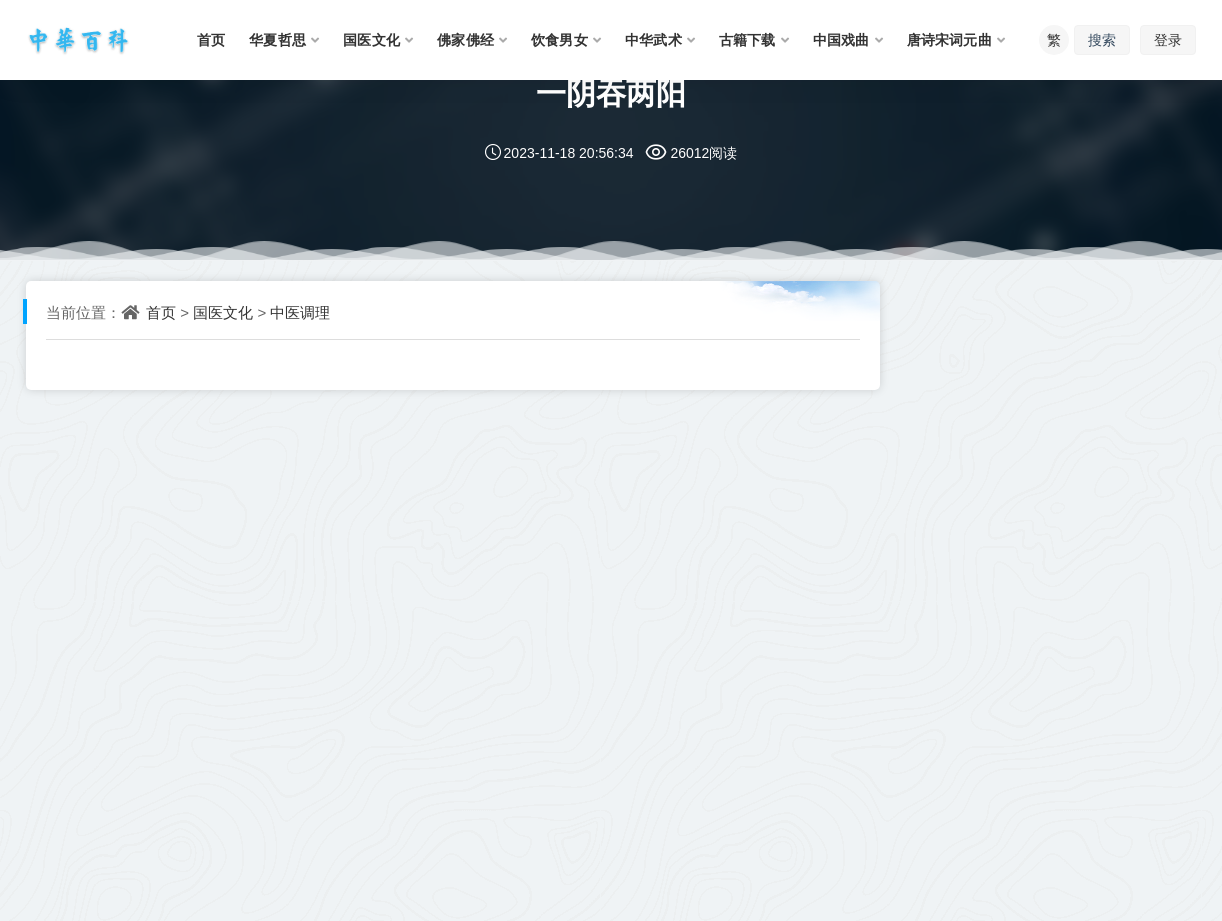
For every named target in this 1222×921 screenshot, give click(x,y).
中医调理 (300, 312)
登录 (1168, 39)
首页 (161, 312)
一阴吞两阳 (611, 92)
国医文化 (223, 312)
